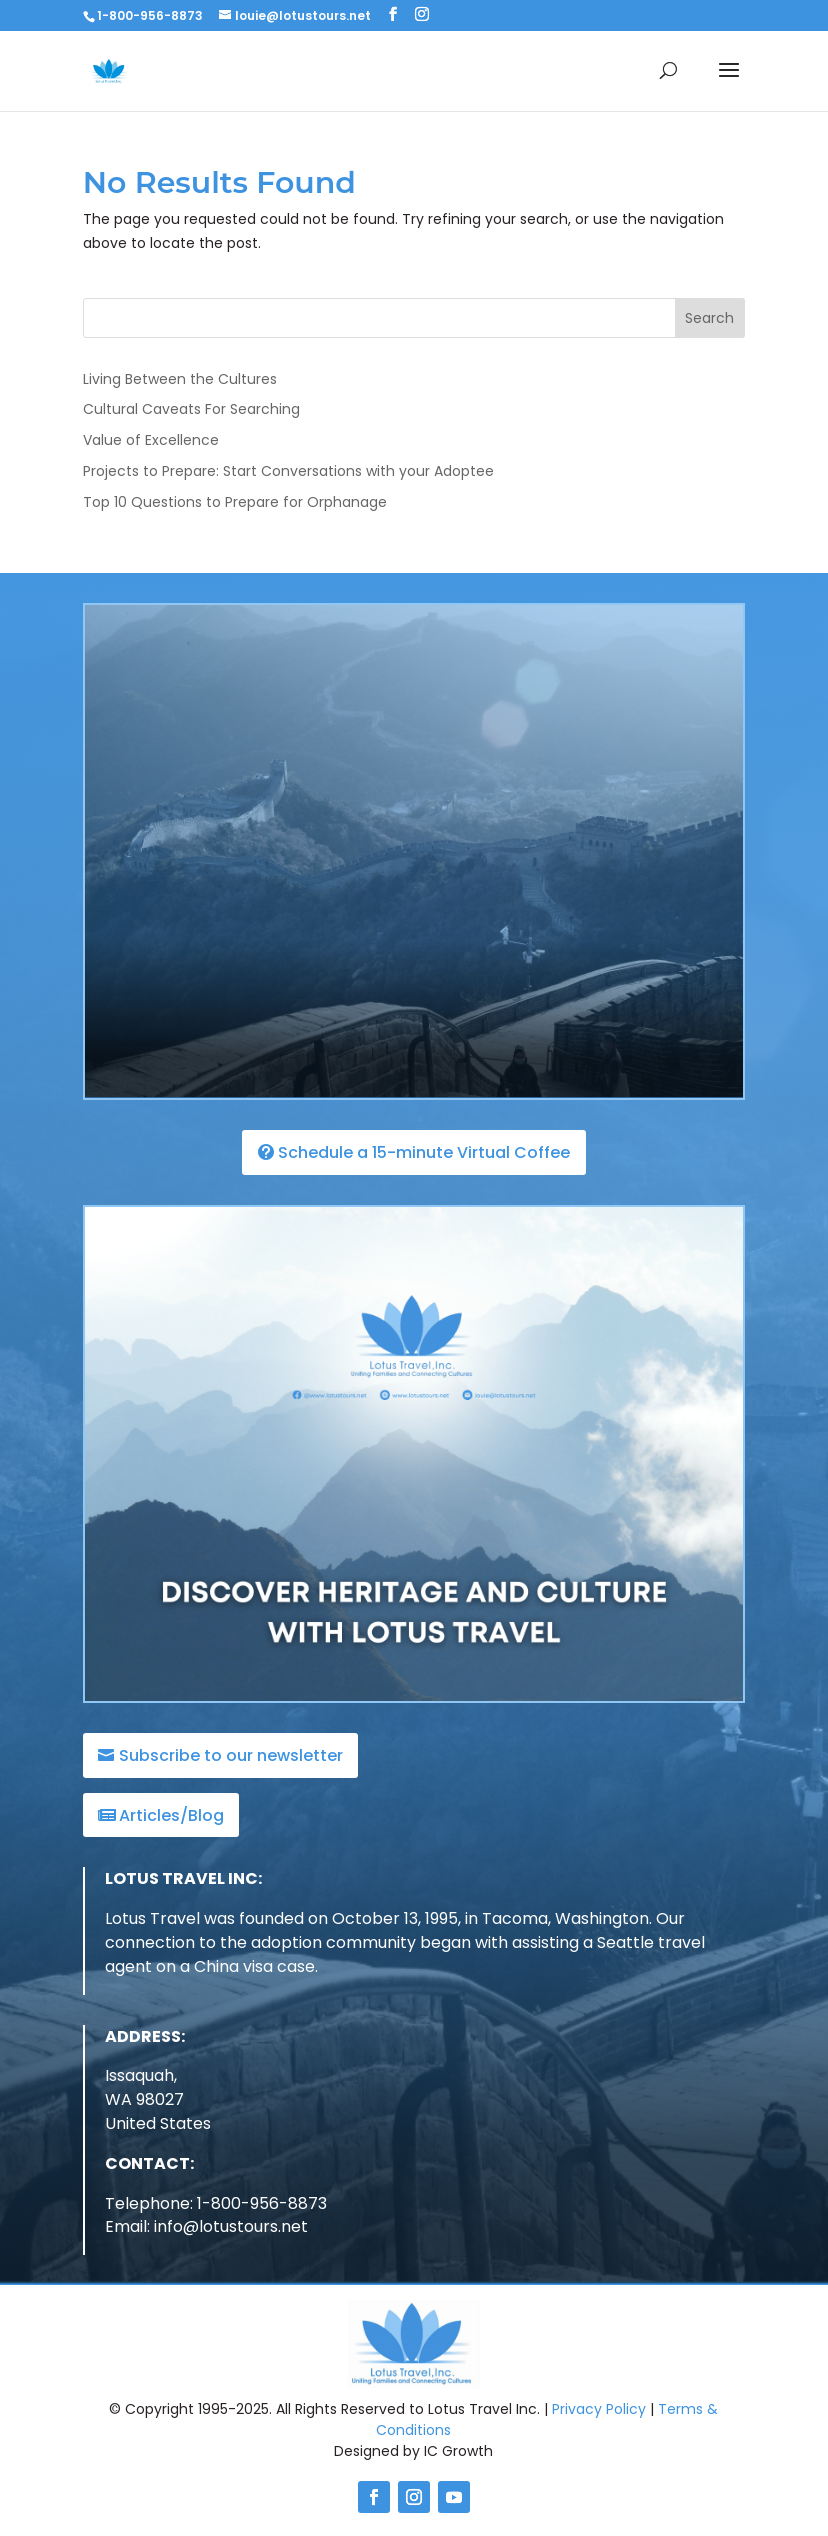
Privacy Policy (599, 2409)
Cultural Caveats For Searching (191, 409)
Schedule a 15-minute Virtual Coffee (424, 1152)
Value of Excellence (151, 440)
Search (709, 318)
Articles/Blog (171, 1815)
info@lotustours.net (231, 2226)
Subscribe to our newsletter (231, 1755)
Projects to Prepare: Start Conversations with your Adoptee (288, 471)
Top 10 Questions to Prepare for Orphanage (235, 502)
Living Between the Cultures (180, 379)
